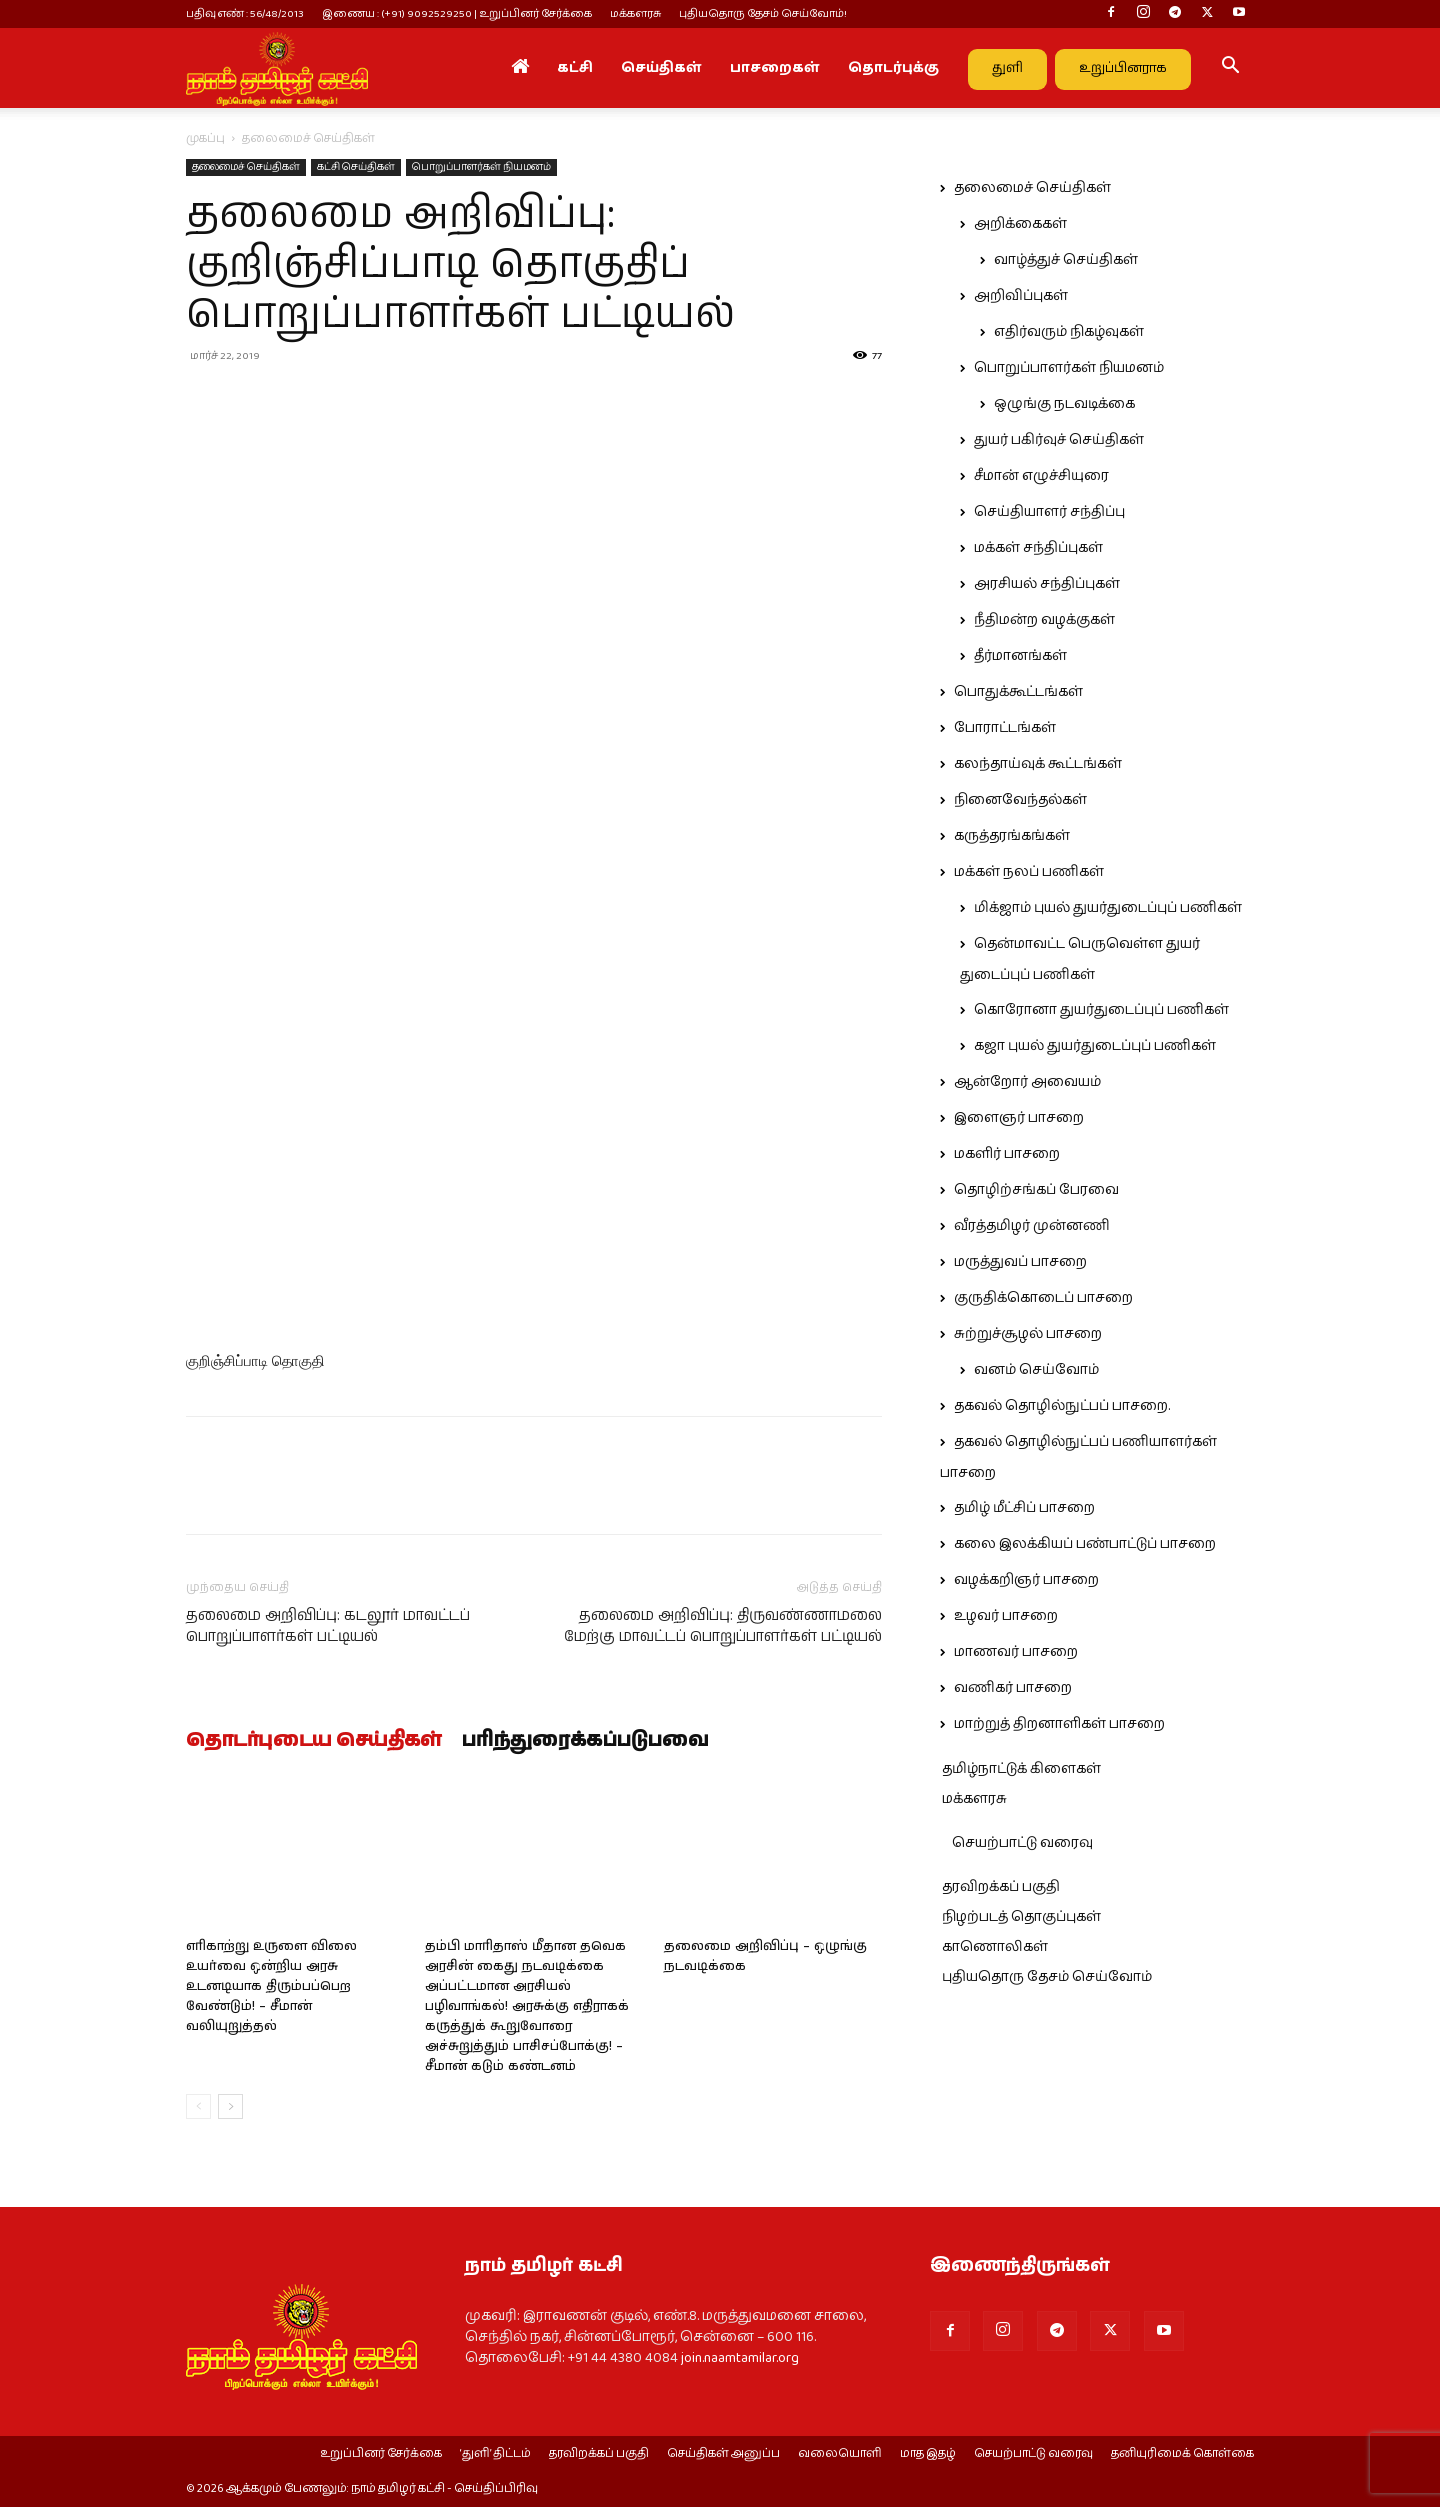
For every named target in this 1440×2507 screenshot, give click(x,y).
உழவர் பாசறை (1006, 1616)
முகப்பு (205, 138)
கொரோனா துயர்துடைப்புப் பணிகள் (1101, 1010)
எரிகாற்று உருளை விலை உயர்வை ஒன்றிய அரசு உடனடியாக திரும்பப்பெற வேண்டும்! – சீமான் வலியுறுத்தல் (271, 1986)
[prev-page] (198, 2106)
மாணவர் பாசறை (1016, 1652)
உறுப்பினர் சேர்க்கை (381, 2454)
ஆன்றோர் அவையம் (1027, 1082)
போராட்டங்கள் (1005, 728)
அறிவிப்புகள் (1021, 296)
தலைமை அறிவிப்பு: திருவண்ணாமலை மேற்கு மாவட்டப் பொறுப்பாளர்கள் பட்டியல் (723, 1626)
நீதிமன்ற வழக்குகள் (1044, 620)
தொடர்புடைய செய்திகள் (314, 1741)
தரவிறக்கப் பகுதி (1001, 1887)
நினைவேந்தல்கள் (1020, 800)
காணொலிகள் (995, 1947)
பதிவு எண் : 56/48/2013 (245, 13)
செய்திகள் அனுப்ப (723, 2454)
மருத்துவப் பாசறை (1020, 1262)
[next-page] (230, 2106)
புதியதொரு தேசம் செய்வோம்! (763, 13)
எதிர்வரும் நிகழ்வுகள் (1069, 332)
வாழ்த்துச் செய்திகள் (1066, 260)
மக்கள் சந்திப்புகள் (1038, 548)
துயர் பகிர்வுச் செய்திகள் (1059, 440)
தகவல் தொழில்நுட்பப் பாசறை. (1062, 1406)
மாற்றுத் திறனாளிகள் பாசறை (1059, 1724)
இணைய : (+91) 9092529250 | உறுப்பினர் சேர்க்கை (457, 13)
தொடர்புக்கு (893, 68)
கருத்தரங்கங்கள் (1012, 836)
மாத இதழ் (928, 2454)
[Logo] (277, 68)
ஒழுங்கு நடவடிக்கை (1064, 404)
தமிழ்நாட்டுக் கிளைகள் (1021, 1769)
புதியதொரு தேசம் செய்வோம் (1047, 1977)
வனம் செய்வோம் (1036, 1370)
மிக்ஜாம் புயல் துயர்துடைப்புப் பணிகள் (1108, 908)
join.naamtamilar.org (740, 2358)
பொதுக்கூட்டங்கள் (1018, 692)
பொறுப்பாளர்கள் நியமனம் (481, 167)
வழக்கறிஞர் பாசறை (1026, 1580)
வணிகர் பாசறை (1013, 1688)
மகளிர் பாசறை (1007, 1154)
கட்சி (575, 68)
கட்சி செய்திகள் (356, 167)
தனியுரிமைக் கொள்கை (1182, 2454)
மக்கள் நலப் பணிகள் (1029, 872)
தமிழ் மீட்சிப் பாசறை (1024, 1508)
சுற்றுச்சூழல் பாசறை (1028, 1334)
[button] (1230, 69)
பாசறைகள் (775, 68)
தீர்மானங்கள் (1020, 656)
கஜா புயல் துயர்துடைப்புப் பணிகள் (1095, 1046)
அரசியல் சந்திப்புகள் (1047, 584)
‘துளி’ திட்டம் (495, 2454)
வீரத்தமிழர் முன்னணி (1032, 1226)
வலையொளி (840, 2454)
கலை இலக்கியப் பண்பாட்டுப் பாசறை (1085, 1544)
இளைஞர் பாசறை (1019, 1118)
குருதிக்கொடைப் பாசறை (1043, 1298)
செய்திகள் (661, 68)
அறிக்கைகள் (1020, 224)
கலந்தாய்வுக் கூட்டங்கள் (1038, 764)
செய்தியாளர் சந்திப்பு (1049, 512)
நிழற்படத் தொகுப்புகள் (1021, 1917)
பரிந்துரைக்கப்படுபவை (585, 1741)
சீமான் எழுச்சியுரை (1041, 476)
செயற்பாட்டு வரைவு (1022, 1843)
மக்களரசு (635, 13)
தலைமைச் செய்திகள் (246, 167)
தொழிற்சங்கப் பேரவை (1036, 1190)
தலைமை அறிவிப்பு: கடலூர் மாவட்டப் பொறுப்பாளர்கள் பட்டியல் (328, 1626)
